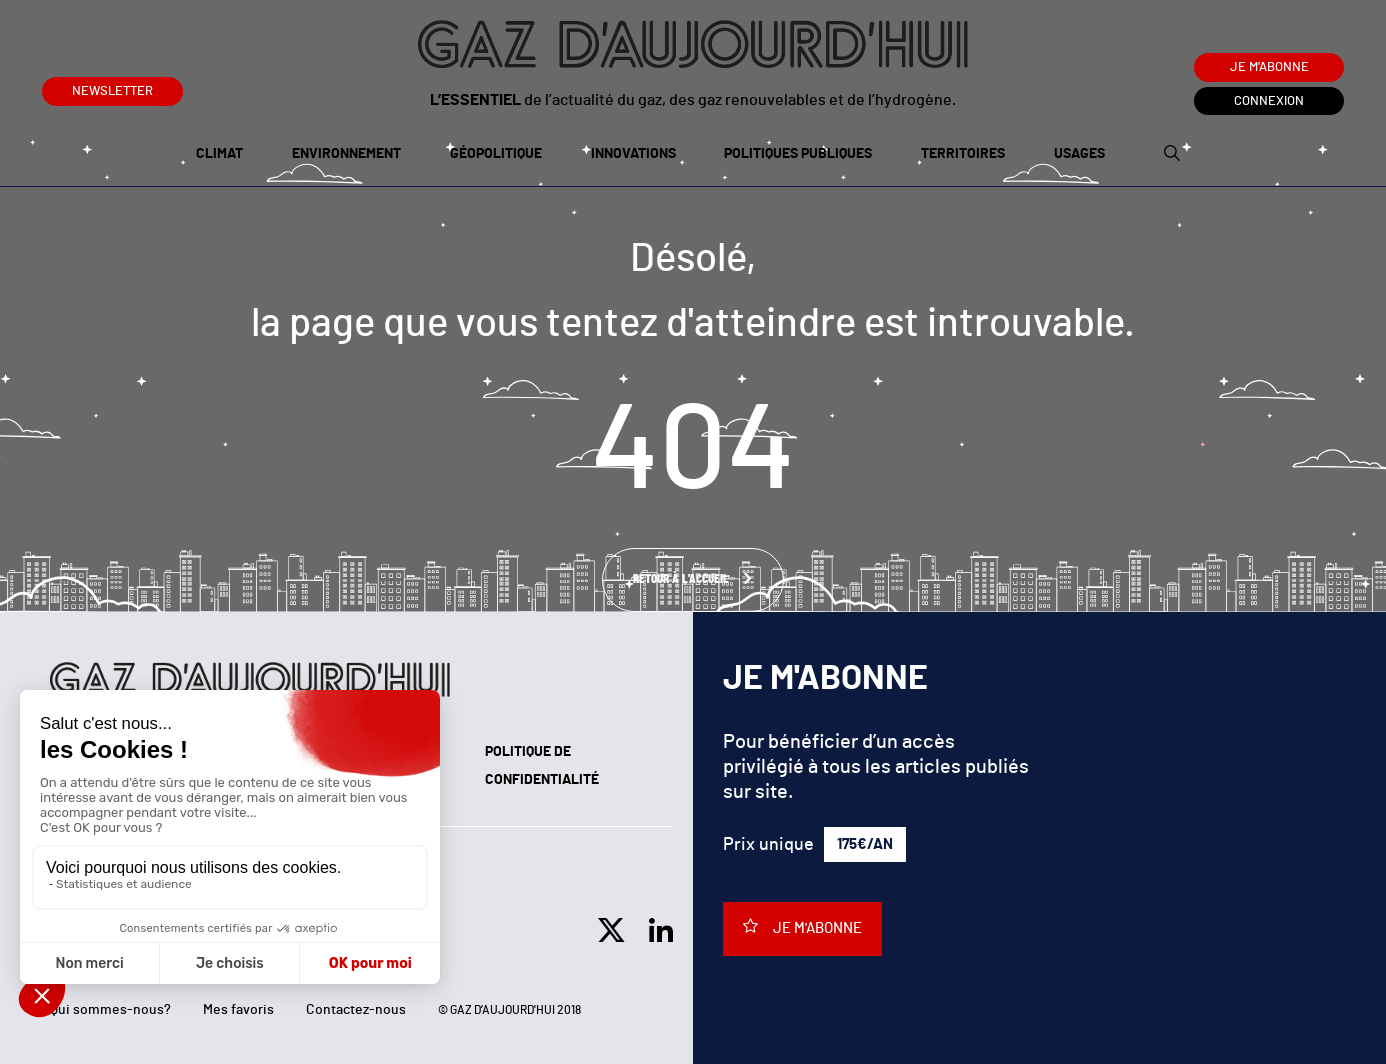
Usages (1079, 154)
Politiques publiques (798, 154)
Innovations (633, 154)
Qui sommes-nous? (110, 1010)
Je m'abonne (1269, 67)
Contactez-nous (356, 1010)
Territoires (963, 154)
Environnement (346, 154)
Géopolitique (496, 154)
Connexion (1269, 101)
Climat (219, 154)
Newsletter (112, 87)
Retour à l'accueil (682, 579)
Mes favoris (238, 1010)
